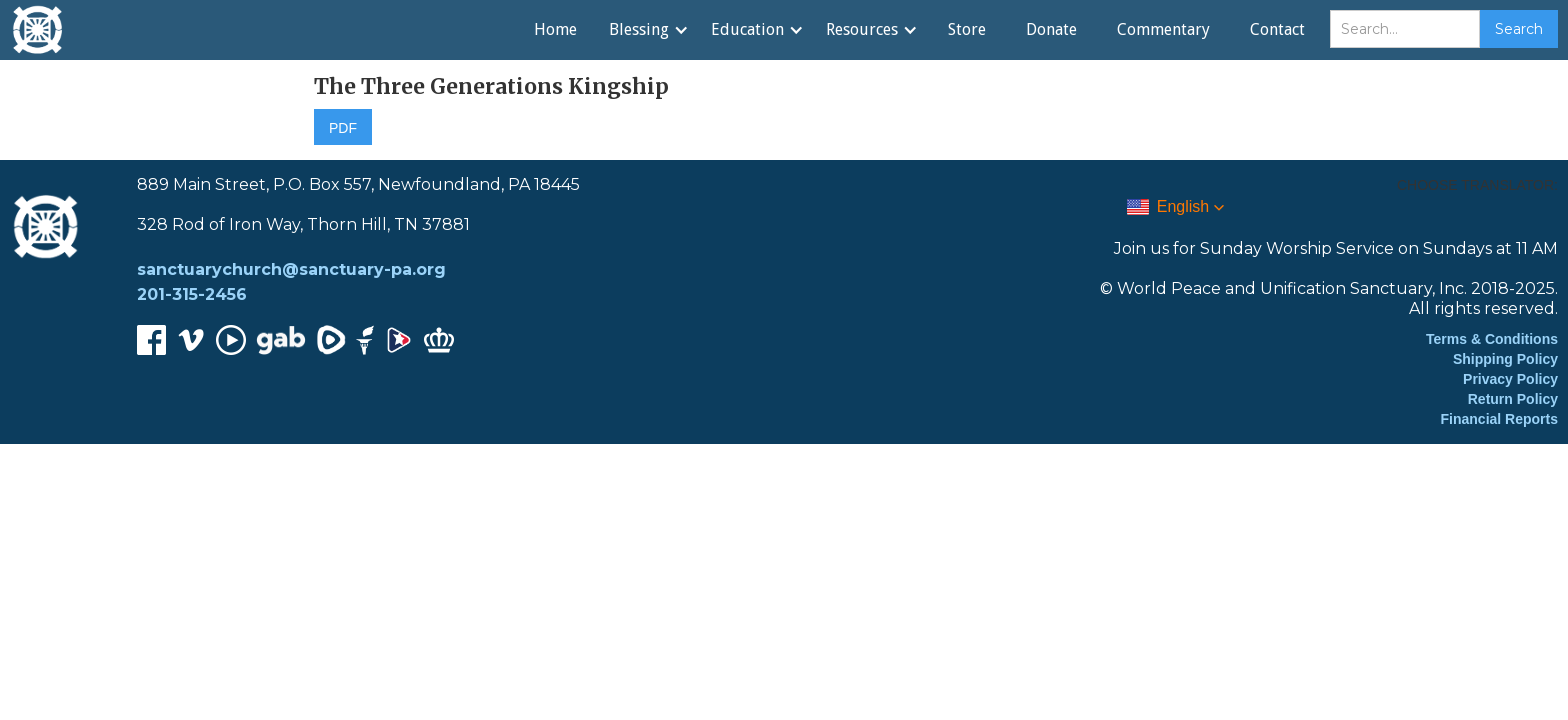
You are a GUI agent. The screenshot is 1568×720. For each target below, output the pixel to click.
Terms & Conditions (1492, 339)
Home (555, 29)
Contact (1277, 29)
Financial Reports (1499, 419)
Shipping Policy (1505, 359)
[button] (648, 30)
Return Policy (1513, 399)
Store (967, 29)
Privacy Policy (1510, 379)
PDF (343, 128)
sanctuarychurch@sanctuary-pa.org (291, 269)
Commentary (1163, 29)
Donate (1051, 29)
